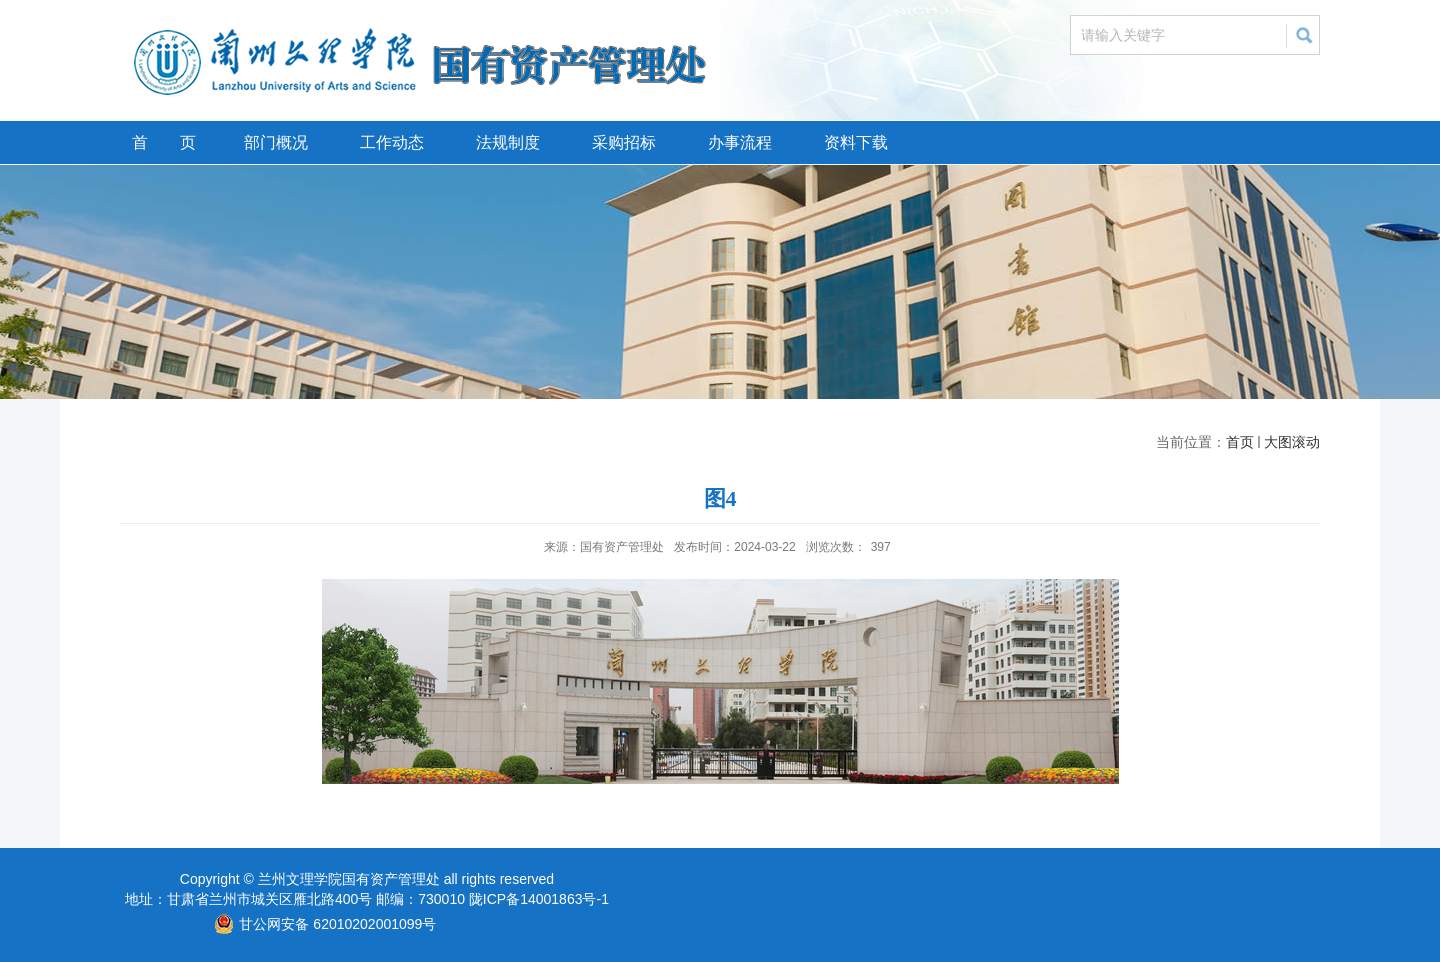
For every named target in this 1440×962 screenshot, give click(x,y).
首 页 (164, 142)
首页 (1240, 442)
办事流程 (740, 142)
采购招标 (624, 142)
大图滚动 (1292, 442)
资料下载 (856, 142)
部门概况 (276, 142)
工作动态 (392, 142)
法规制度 (508, 142)
